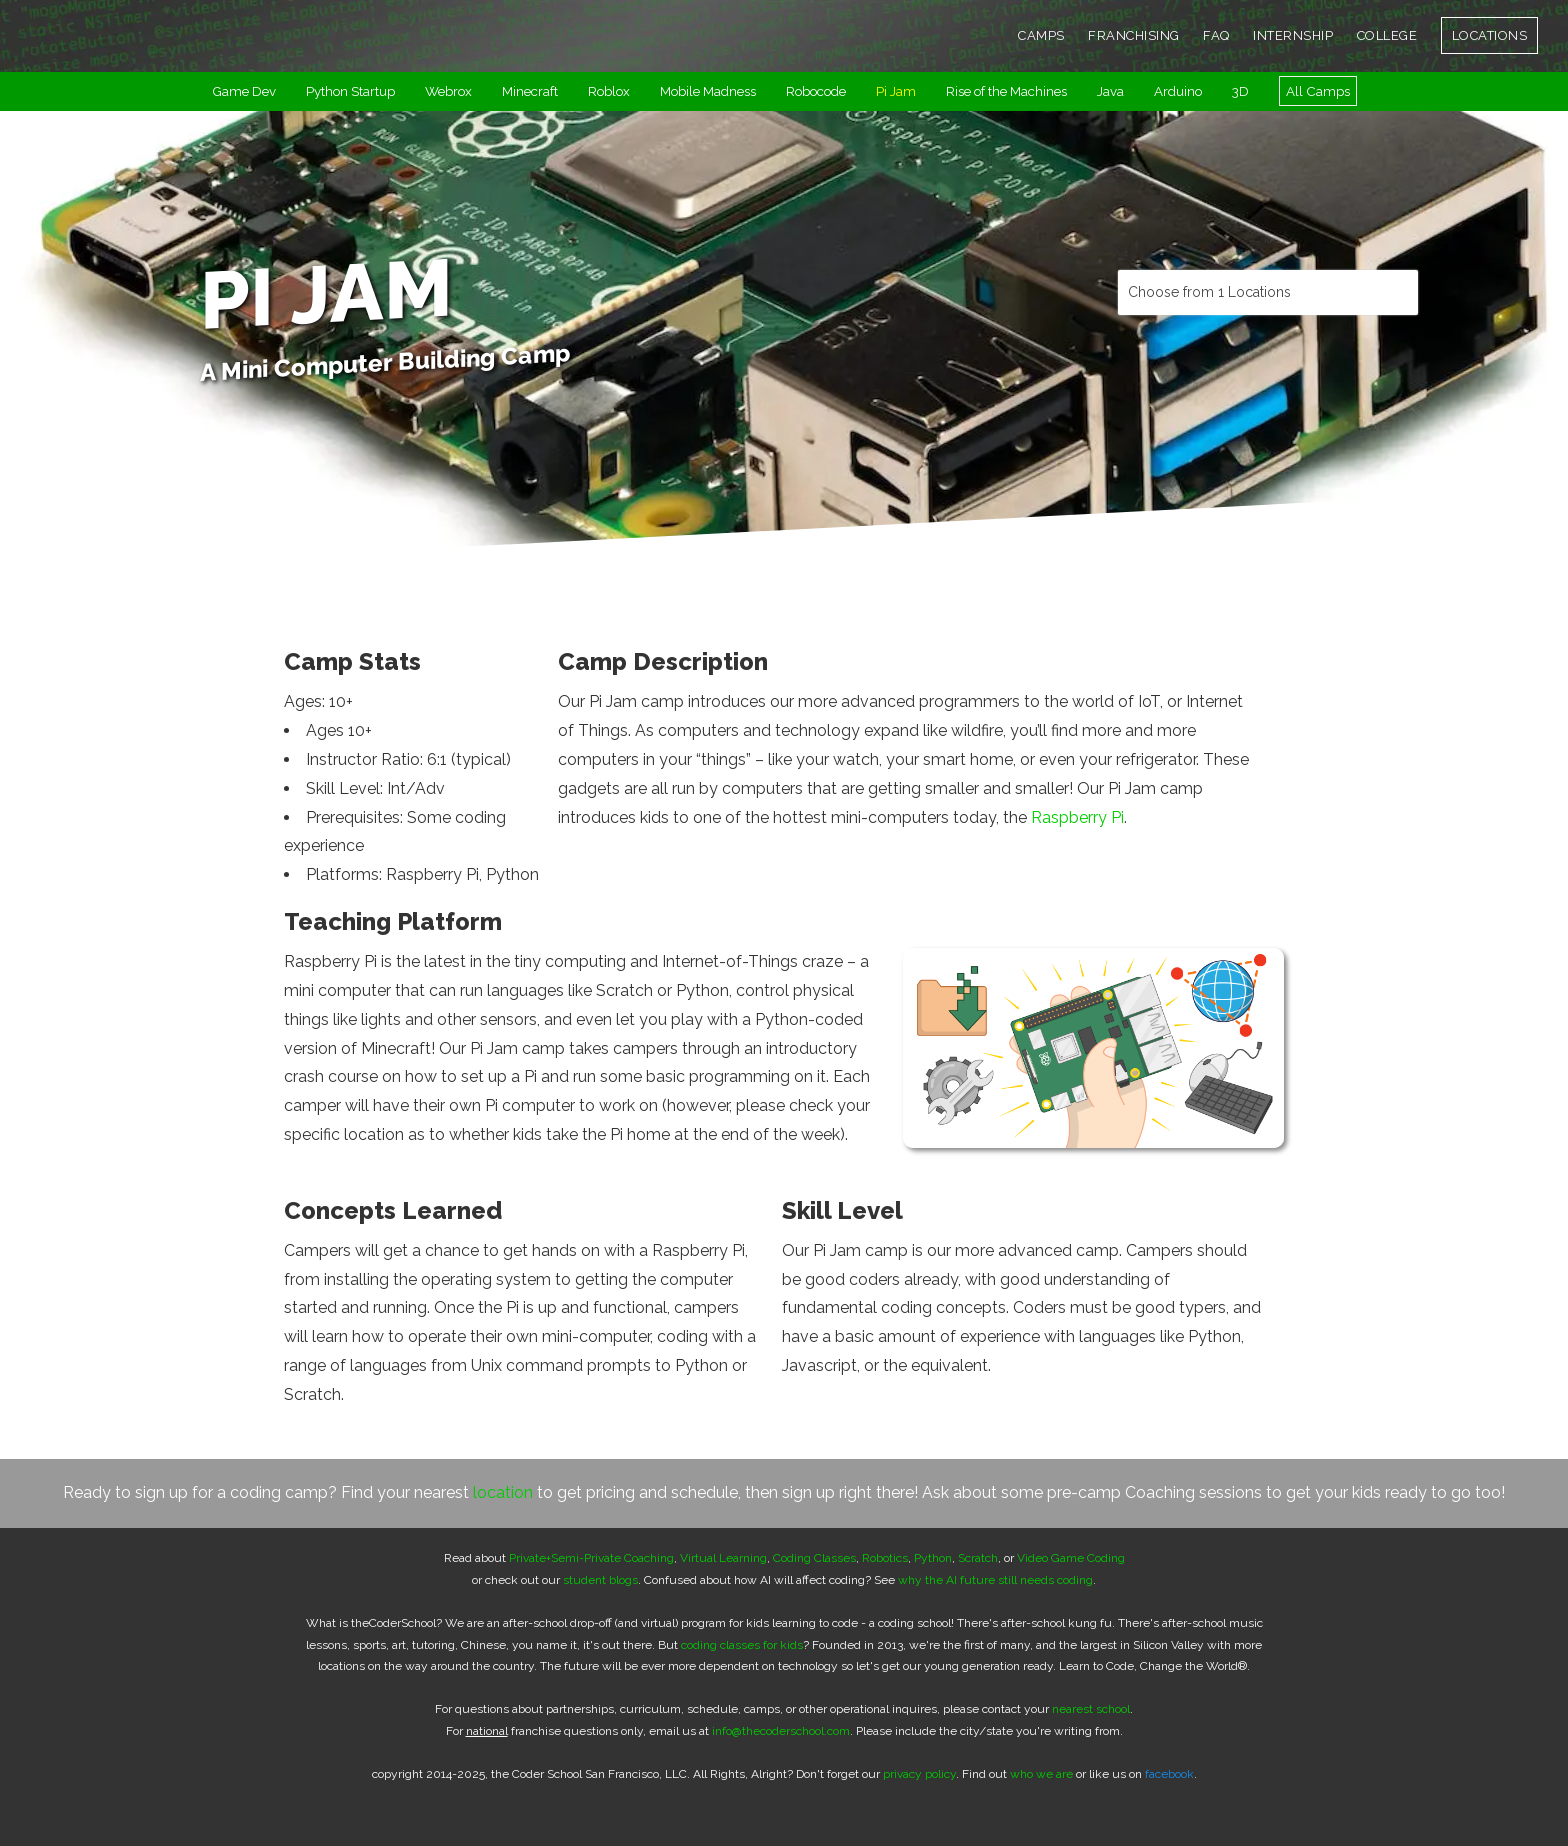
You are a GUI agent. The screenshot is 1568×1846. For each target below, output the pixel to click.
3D (1240, 91)
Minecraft (530, 91)
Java (1110, 91)
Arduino (1178, 91)
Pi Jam (896, 91)
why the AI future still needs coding (995, 1580)
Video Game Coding (1071, 1558)
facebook (1169, 1774)
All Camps (1318, 91)
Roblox (609, 91)
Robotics (885, 1558)
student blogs (600, 1580)
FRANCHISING (1134, 35)
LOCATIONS (1490, 35)
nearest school (1091, 1709)
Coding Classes (814, 1558)
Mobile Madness (708, 91)
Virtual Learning (723, 1558)
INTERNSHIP (1293, 35)
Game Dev (244, 91)
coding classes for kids (742, 1645)
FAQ (1216, 35)
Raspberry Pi (1077, 817)
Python (933, 1558)
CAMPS (1041, 35)
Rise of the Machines (1006, 91)
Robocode (816, 91)
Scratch (978, 1558)
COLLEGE (1387, 35)
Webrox (448, 91)
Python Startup (350, 91)
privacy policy (919, 1774)
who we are (1041, 1774)
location (503, 1492)
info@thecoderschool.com (781, 1731)
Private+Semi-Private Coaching (591, 1558)
